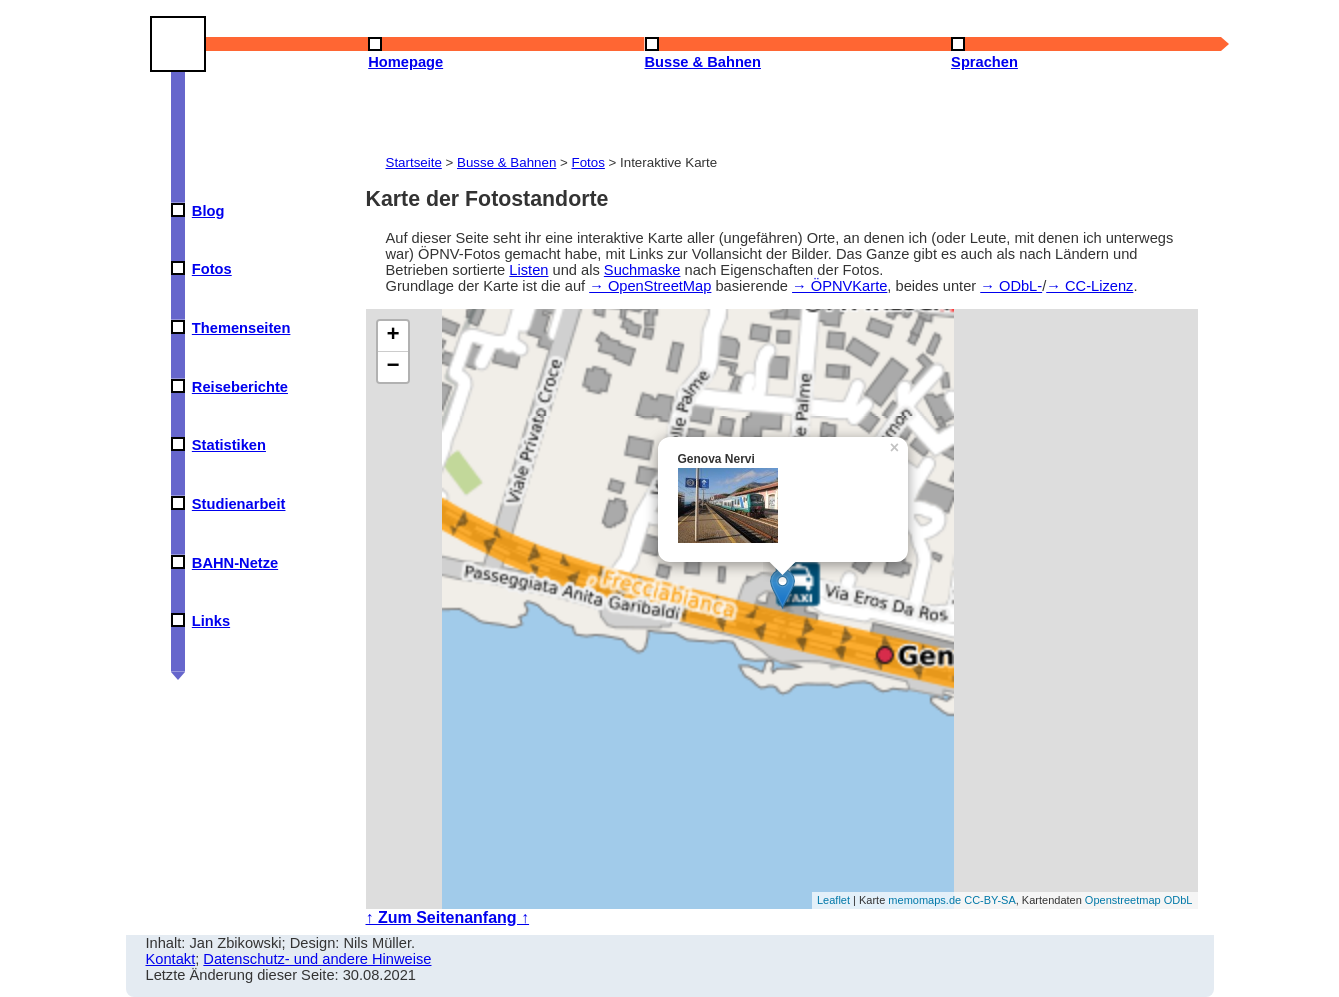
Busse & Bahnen (506, 162)
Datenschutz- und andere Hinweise (317, 959)
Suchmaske (642, 270)
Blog (208, 211)
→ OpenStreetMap (650, 286)
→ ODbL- (1011, 286)
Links (211, 621)
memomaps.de (924, 900)
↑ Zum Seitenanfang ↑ (448, 917)
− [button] (392, 367)
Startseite (414, 162)
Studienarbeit (239, 504)
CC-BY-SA (990, 900)
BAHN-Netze (235, 563)
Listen (528, 270)
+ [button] (392, 336)
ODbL (1178, 900)
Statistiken (229, 445)
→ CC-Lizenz (1089, 286)
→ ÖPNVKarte (839, 286)
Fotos (212, 269)
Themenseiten (241, 328)
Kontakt (171, 959)
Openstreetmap (1123, 900)
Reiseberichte (240, 387)
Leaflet (833, 900)
